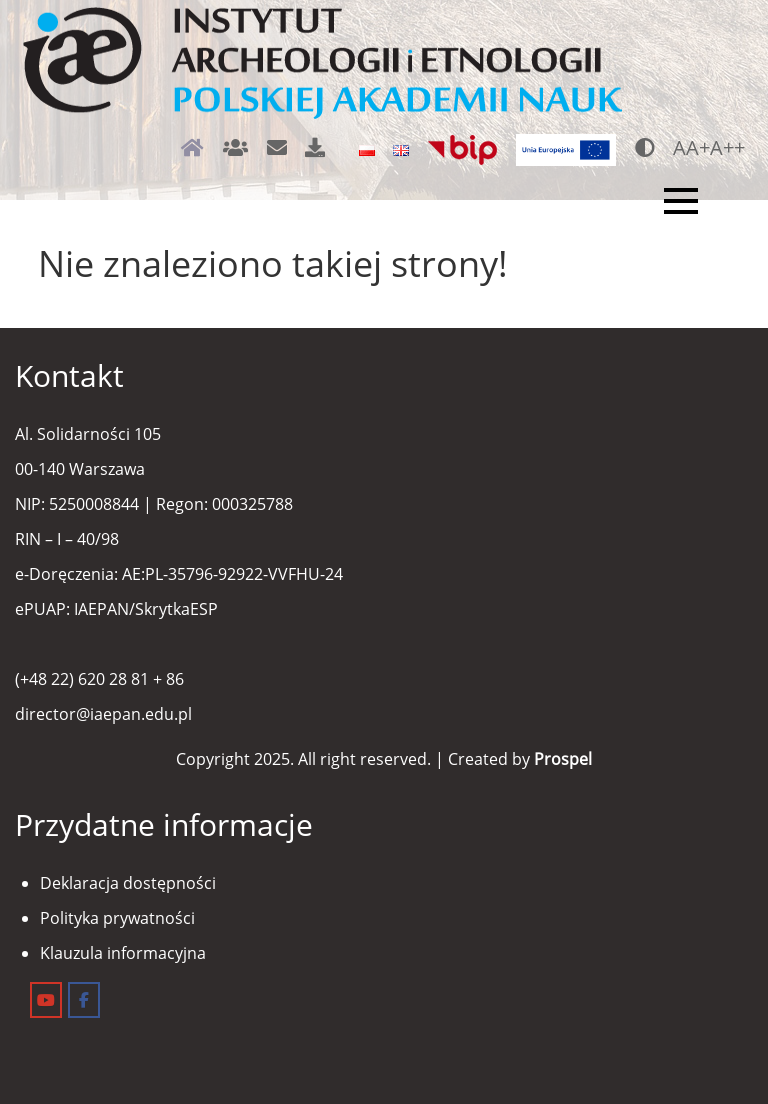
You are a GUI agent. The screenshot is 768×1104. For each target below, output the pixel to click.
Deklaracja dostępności (128, 883)
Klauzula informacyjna (123, 953)
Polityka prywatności (117, 918)
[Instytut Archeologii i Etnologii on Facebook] (84, 1000)
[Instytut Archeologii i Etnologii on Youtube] (46, 1000)
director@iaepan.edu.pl (103, 714)
